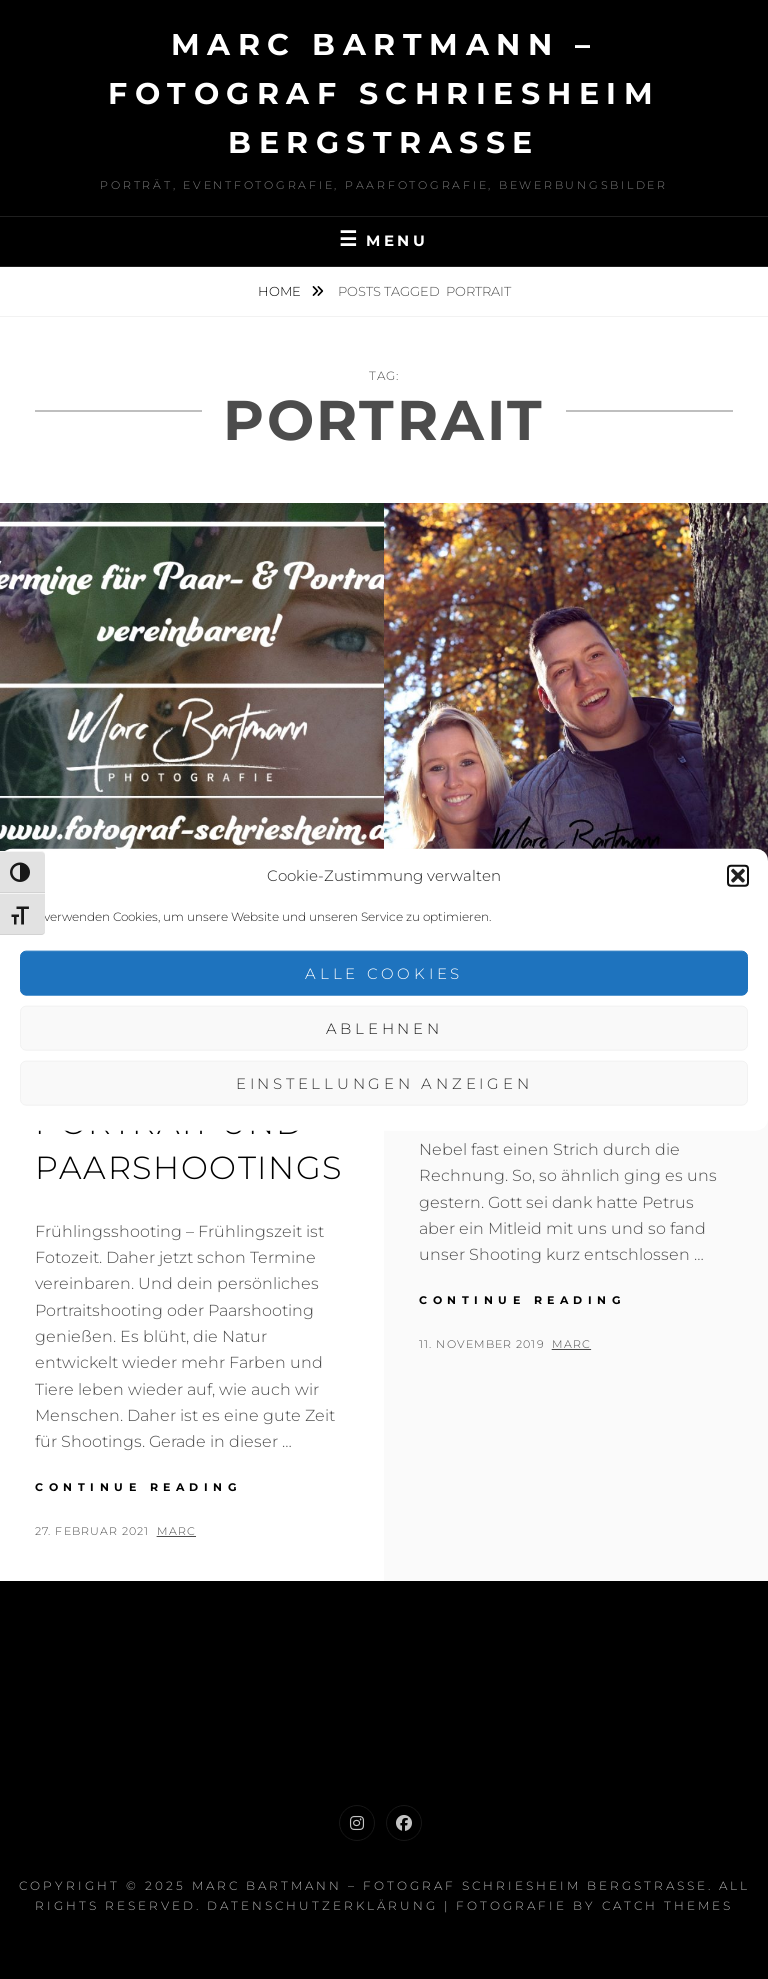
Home (281, 291)
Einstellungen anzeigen (384, 1082)
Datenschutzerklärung (322, 1905)
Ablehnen (384, 1027)
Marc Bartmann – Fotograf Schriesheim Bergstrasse (384, 93)
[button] (738, 875)
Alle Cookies (384, 972)
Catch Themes (667, 1905)
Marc (176, 1531)
